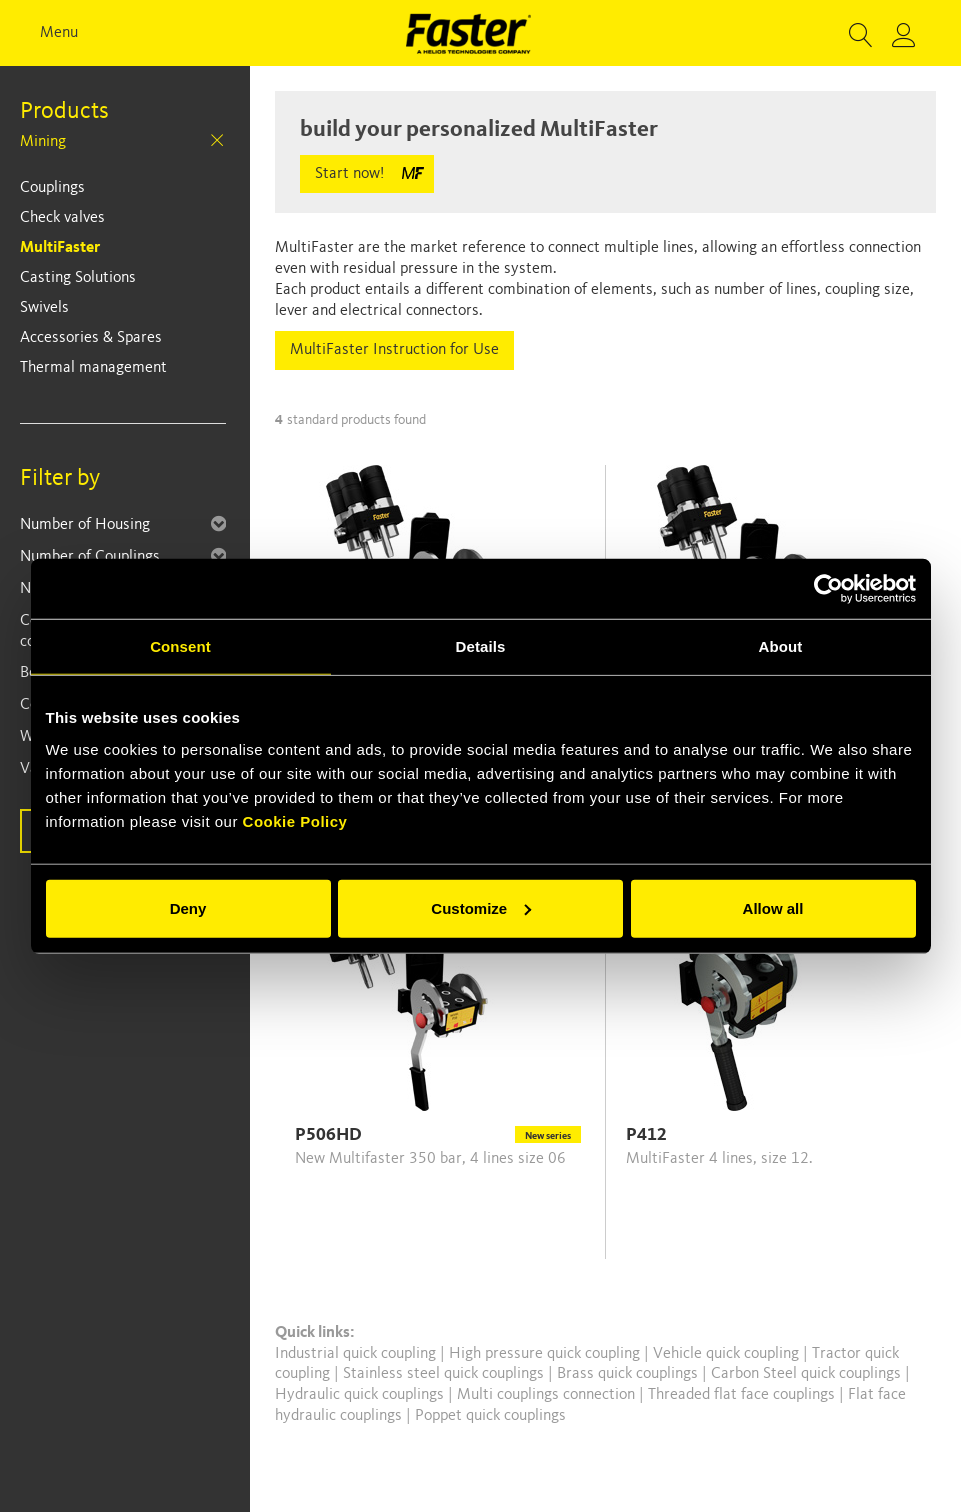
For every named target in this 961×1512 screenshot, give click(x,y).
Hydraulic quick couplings (361, 1395)
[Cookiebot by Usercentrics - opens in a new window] (828, 589)
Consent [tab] (180, 646)
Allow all (773, 907)
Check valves (62, 218)
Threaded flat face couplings (743, 1395)
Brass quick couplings (629, 1374)
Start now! (349, 174)
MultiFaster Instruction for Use (394, 350)
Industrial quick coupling (355, 1354)
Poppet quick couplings (490, 1416)
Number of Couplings (90, 557)
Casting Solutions (78, 278)
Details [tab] (481, 646)
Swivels (44, 308)
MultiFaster (60, 248)
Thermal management (93, 368)
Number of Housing (85, 525)
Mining (43, 142)
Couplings (52, 188)
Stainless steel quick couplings (445, 1374)
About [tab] (781, 646)
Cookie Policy (295, 820)
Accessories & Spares (91, 338)
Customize (481, 907)
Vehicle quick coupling (728, 1354)
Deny (188, 907)
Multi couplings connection (548, 1395)
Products (64, 112)
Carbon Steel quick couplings (808, 1374)
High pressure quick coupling (546, 1354)
